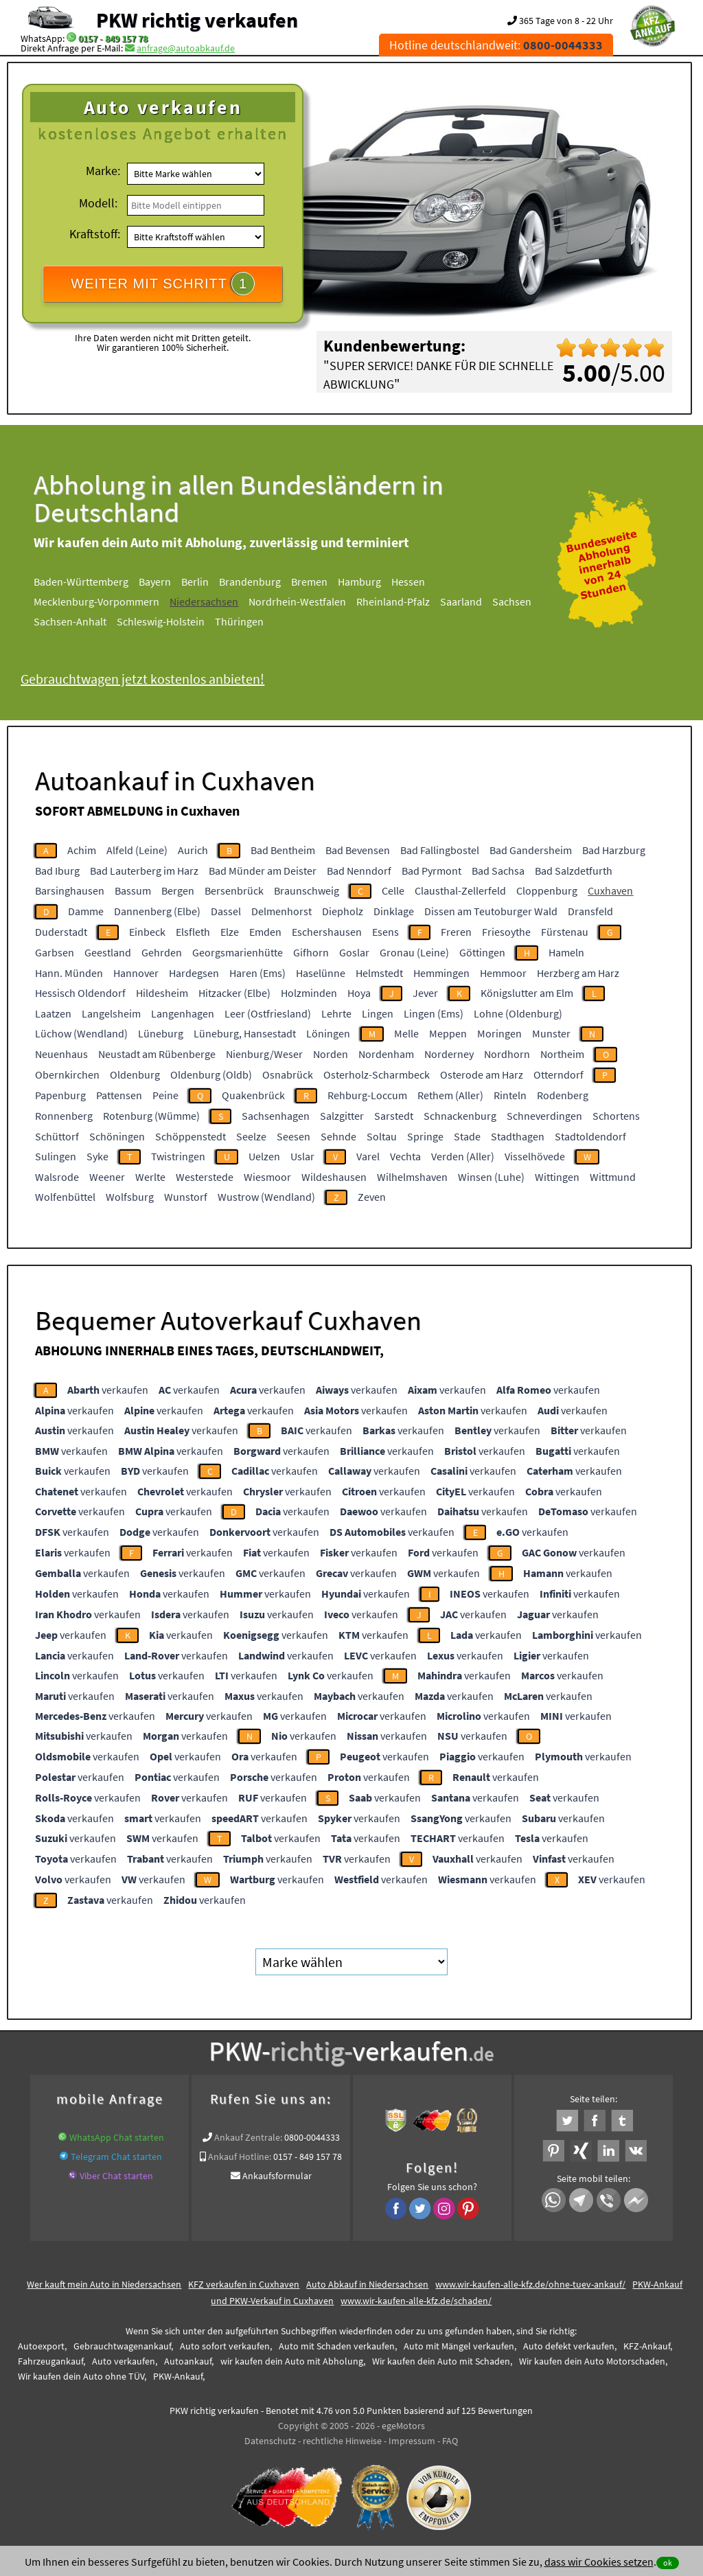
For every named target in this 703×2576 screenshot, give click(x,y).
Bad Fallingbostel (439, 850)
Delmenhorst (281, 911)
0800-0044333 (312, 2137)
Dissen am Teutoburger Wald (490, 911)
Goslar (354, 952)
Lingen (377, 1013)
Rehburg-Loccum (367, 1095)
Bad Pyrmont (431, 870)
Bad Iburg (57, 870)
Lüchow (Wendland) (81, 1033)
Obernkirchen (67, 1074)
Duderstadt (61, 932)
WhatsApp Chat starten (116, 2137)
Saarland (461, 601)
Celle (393, 890)
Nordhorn (507, 1054)
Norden (330, 1054)
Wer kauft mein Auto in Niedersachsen (104, 2284)
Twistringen (178, 1156)
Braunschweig (306, 890)
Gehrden (161, 952)
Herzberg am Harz (578, 973)
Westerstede (204, 1177)
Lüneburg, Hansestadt (245, 1033)
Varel (368, 1156)
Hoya (359, 993)
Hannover (136, 973)
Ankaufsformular (277, 2176)
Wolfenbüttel (65, 1197)
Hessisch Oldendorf (80, 993)
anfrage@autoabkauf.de (186, 48)
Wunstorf (185, 1197)
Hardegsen (194, 973)
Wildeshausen (334, 1177)
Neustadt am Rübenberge (157, 1054)
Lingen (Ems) (433, 1013)
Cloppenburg (546, 890)
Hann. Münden (69, 973)
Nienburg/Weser (264, 1054)
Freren (456, 932)
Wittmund (613, 1177)
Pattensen (119, 1095)
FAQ (450, 2441)
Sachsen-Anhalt (70, 621)
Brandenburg (250, 581)
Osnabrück (287, 1074)
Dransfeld (590, 911)
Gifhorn (311, 952)
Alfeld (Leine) (137, 850)
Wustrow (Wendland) (266, 1197)
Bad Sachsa (498, 870)
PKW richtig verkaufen (197, 20)
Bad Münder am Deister (262, 870)
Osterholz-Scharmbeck (376, 1074)
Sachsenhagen (276, 1116)
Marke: (103, 171)
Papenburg (60, 1095)
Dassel (226, 911)
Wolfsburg (130, 1197)
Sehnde (338, 1136)
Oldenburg (135, 1074)
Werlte (150, 1177)
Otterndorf (558, 1074)
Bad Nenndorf (359, 870)
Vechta (405, 1156)
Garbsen (54, 952)
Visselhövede (535, 1156)
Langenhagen (182, 1013)
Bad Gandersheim (530, 850)
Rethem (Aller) (450, 1095)
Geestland (107, 952)
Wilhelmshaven (412, 1177)
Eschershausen (327, 932)
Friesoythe (506, 932)
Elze (229, 932)
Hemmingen (441, 973)
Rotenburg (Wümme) (151, 1116)
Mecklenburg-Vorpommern (96, 601)
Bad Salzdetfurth (573, 870)
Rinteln (510, 1095)
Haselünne (320, 973)
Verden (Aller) (462, 1156)
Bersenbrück (234, 890)
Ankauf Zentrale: (248, 2137)
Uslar (302, 1156)
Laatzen (53, 1013)
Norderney (449, 1054)
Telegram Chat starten (116, 2156)
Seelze (251, 1136)
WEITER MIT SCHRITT (163, 283)
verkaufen (107, 1389)
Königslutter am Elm (527, 993)
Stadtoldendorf (590, 1136)
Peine (165, 1095)
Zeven (372, 1197)
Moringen (499, 1033)
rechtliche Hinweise (342, 2441)
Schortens (616, 1116)
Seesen (293, 1136)
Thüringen (239, 621)
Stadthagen (517, 1136)
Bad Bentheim (283, 850)
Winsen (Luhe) (491, 1177)
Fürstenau (564, 932)
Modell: (98, 203)
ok (667, 2562)
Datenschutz (270, 2441)
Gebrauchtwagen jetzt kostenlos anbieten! (142, 678)
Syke (97, 1156)
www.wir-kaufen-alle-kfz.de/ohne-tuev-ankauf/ (530, 2284)
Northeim (562, 1054)
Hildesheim (162, 993)
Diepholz (342, 911)
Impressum (412, 2441)
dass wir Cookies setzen (599, 2561)
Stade (467, 1136)
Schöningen (117, 1136)
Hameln (566, 952)
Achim (81, 850)
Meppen (448, 1033)
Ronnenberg (64, 1116)
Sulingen (55, 1156)
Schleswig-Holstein (161, 621)
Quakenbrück (253, 1095)
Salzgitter (342, 1116)
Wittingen (557, 1177)
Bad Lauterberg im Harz (144, 870)
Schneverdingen (544, 1116)
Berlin (195, 581)
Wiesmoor (267, 1177)
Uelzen (264, 1156)
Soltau (382, 1136)
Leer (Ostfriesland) (267, 1013)
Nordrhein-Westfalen (297, 601)
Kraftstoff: (94, 234)
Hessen (408, 581)
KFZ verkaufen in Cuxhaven (243, 2284)
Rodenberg (562, 1095)
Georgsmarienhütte (237, 952)
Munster (551, 1033)
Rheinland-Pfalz (393, 601)
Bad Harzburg (613, 850)
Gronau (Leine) (414, 952)
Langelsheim (111, 1013)
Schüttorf (57, 1136)
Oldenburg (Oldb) (211, 1074)
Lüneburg (160, 1033)
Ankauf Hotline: (239, 2156)
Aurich (193, 850)
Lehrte (336, 1013)
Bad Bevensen (357, 850)
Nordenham (386, 1054)
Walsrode (57, 1177)
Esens (385, 932)
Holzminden (309, 993)
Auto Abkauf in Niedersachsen (367, 2284)
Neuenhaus (61, 1054)
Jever (425, 993)
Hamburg (359, 581)
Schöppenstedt (190, 1136)
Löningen (328, 1033)
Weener (107, 1177)
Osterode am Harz (481, 1074)
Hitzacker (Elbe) (234, 993)
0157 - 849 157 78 (113, 38)
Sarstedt (393, 1116)
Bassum (133, 890)
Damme (86, 911)
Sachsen (511, 601)
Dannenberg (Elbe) (157, 911)
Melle (406, 1033)
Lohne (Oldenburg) (518, 1013)
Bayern (155, 581)
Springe (425, 1136)
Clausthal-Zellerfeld (460, 890)
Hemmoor (503, 973)
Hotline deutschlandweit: (496, 45)
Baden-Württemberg (81, 581)
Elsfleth (193, 932)
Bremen (309, 581)
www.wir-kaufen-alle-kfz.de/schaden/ (416, 2301)
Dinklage (393, 911)
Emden (265, 932)
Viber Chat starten (116, 2176)
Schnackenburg (460, 1116)
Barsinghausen (69, 890)
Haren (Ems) (257, 973)
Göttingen (482, 952)
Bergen (177, 890)
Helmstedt (379, 973)
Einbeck (147, 932)
